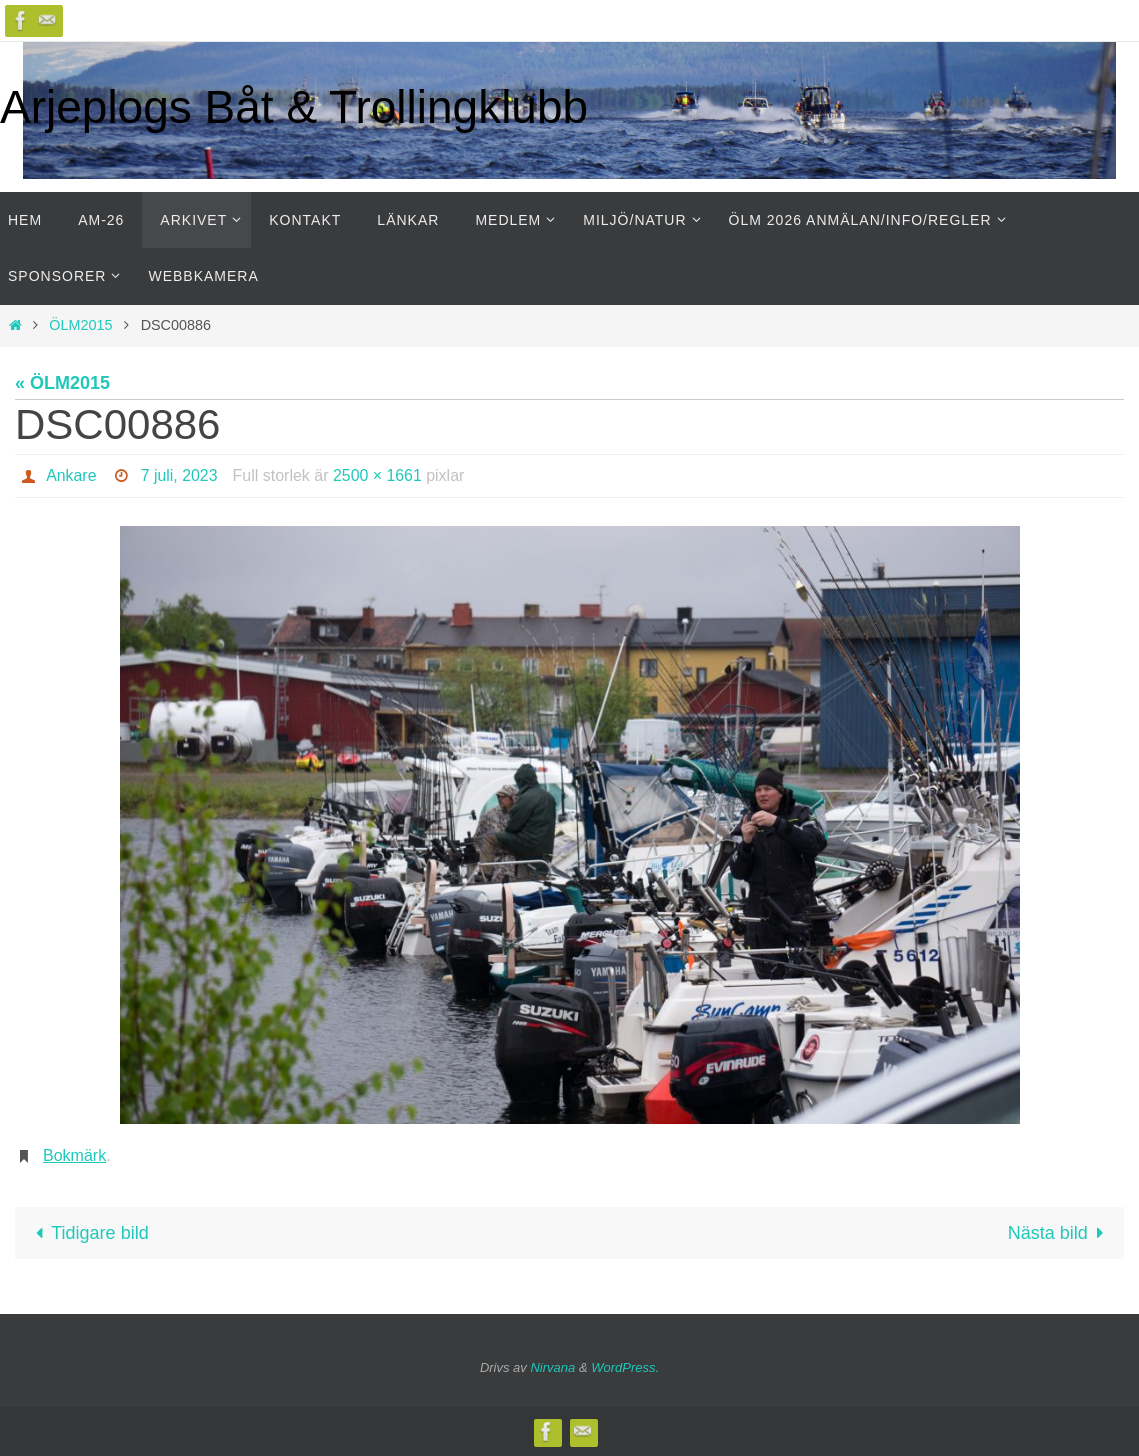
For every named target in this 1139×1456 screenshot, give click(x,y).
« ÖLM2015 (62, 383)
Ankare (71, 475)
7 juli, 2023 (179, 475)
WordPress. (625, 1367)
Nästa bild (1060, 1233)
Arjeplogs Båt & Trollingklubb (294, 107)
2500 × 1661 (378, 475)
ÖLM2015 (80, 325)
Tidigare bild (87, 1233)
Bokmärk (74, 1155)
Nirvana (552, 1367)
